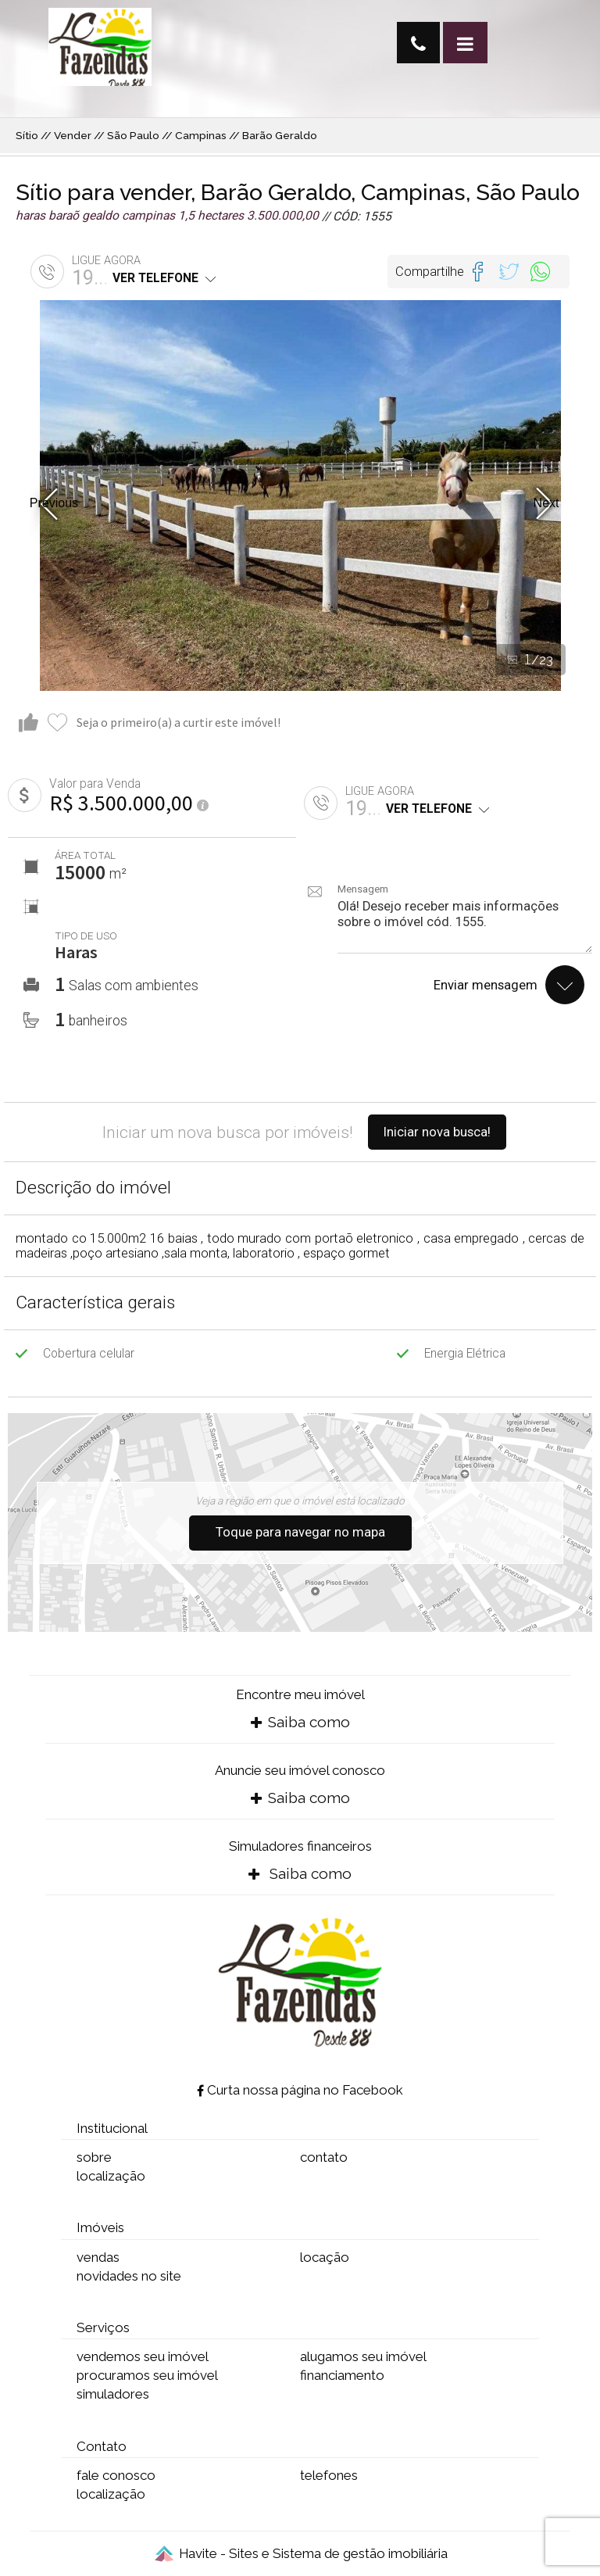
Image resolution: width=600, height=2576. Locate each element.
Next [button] (546, 503)
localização (111, 2176)
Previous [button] (54, 503)
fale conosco (116, 2475)
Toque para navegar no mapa (300, 1532)
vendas (98, 2257)
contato (324, 2157)
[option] (300, 495)
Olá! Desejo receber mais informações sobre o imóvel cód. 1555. (465, 926)
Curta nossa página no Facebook (300, 2090)
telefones (329, 2475)
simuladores (113, 2394)
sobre (94, 2157)
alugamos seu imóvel (363, 2356)
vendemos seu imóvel (143, 2356)
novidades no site (129, 2276)
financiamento (342, 2375)
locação (324, 2257)
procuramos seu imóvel (147, 2375)
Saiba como (300, 1721)
